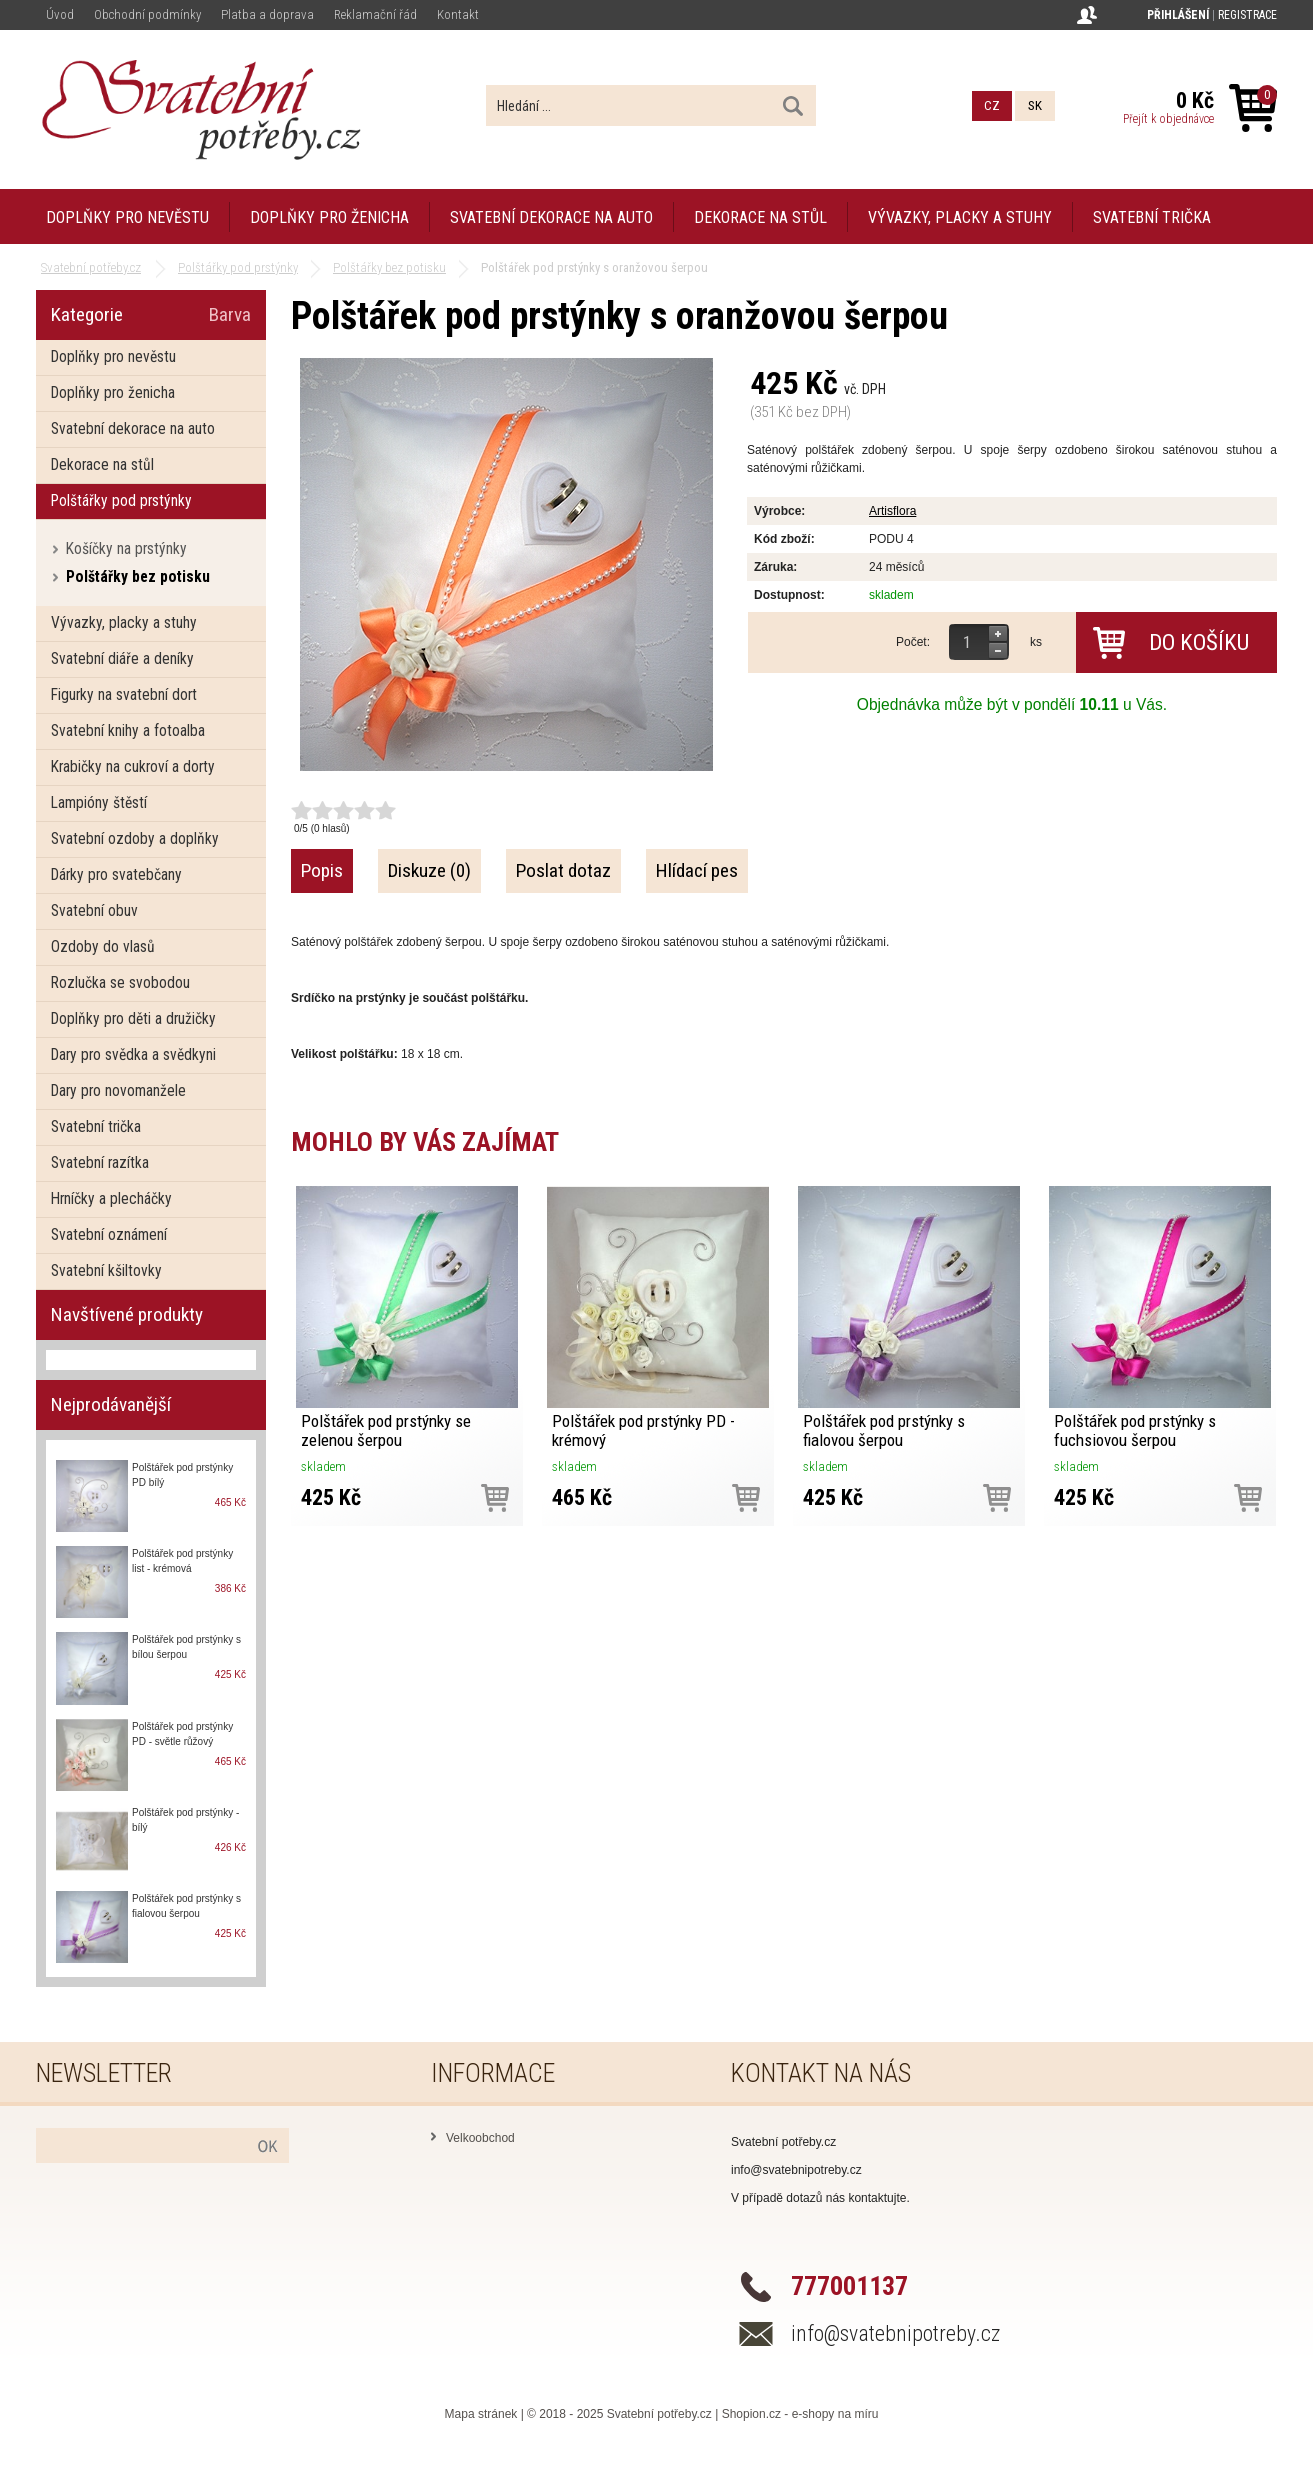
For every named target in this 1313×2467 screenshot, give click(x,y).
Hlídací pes (697, 870)
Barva (230, 314)
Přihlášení (1178, 15)
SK (1035, 105)
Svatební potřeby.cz (659, 2414)
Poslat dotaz (563, 870)
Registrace (1247, 15)
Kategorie (87, 314)
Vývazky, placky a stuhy (960, 217)
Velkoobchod (480, 2138)
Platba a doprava (267, 14)
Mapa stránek (481, 2414)
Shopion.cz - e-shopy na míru (800, 2414)
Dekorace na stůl (760, 217)
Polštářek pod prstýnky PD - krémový (643, 1430)
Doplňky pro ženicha (329, 217)
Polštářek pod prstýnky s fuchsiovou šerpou (1135, 1430)
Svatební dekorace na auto (551, 217)
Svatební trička (1152, 217)
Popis (322, 870)
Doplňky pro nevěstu (127, 217)
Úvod (60, 14)
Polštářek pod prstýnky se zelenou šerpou (386, 1430)
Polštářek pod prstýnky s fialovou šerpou (884, 1430)
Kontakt (458, 14)
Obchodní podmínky (147, 14)
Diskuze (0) (429, 870)
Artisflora (892, 511)
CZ (992, 105)
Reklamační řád (375, 14)
